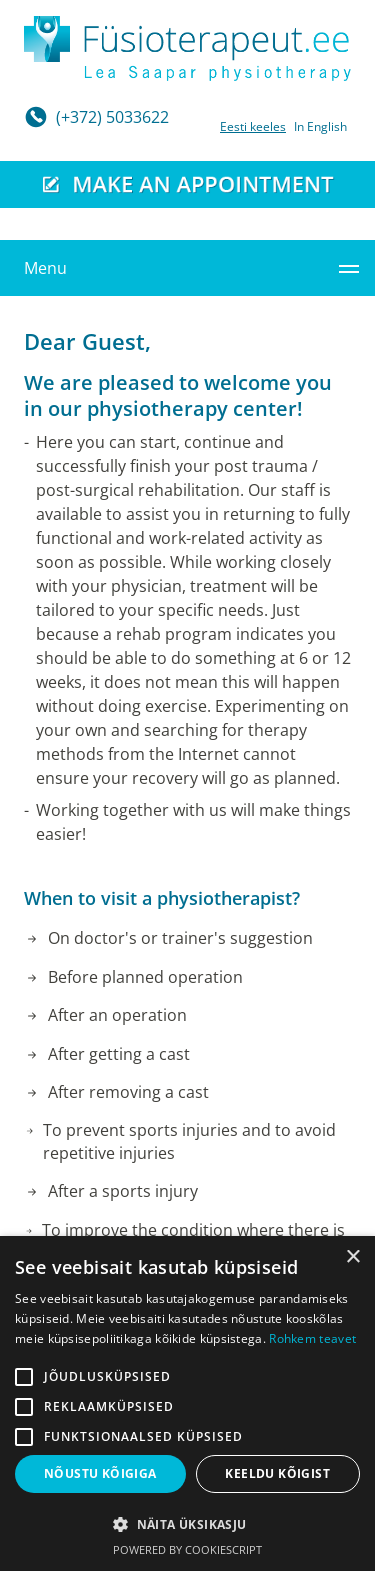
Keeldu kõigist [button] (277, 1473)
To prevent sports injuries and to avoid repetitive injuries (189, 1141)
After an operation (117, 1015)
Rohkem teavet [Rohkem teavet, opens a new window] (312, 1338)
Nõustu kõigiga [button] (100, 1473)
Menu (45, 268)
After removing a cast (128, 1092)
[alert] (187, 1403)
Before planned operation (145, 977)
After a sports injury (123, 1191)
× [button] (352, 1257)
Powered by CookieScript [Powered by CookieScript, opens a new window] (187, 1549)
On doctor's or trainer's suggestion (180, 938)
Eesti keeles (253, 126)
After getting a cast (119, 1054)
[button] (187, 1524)
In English (320, 126)
